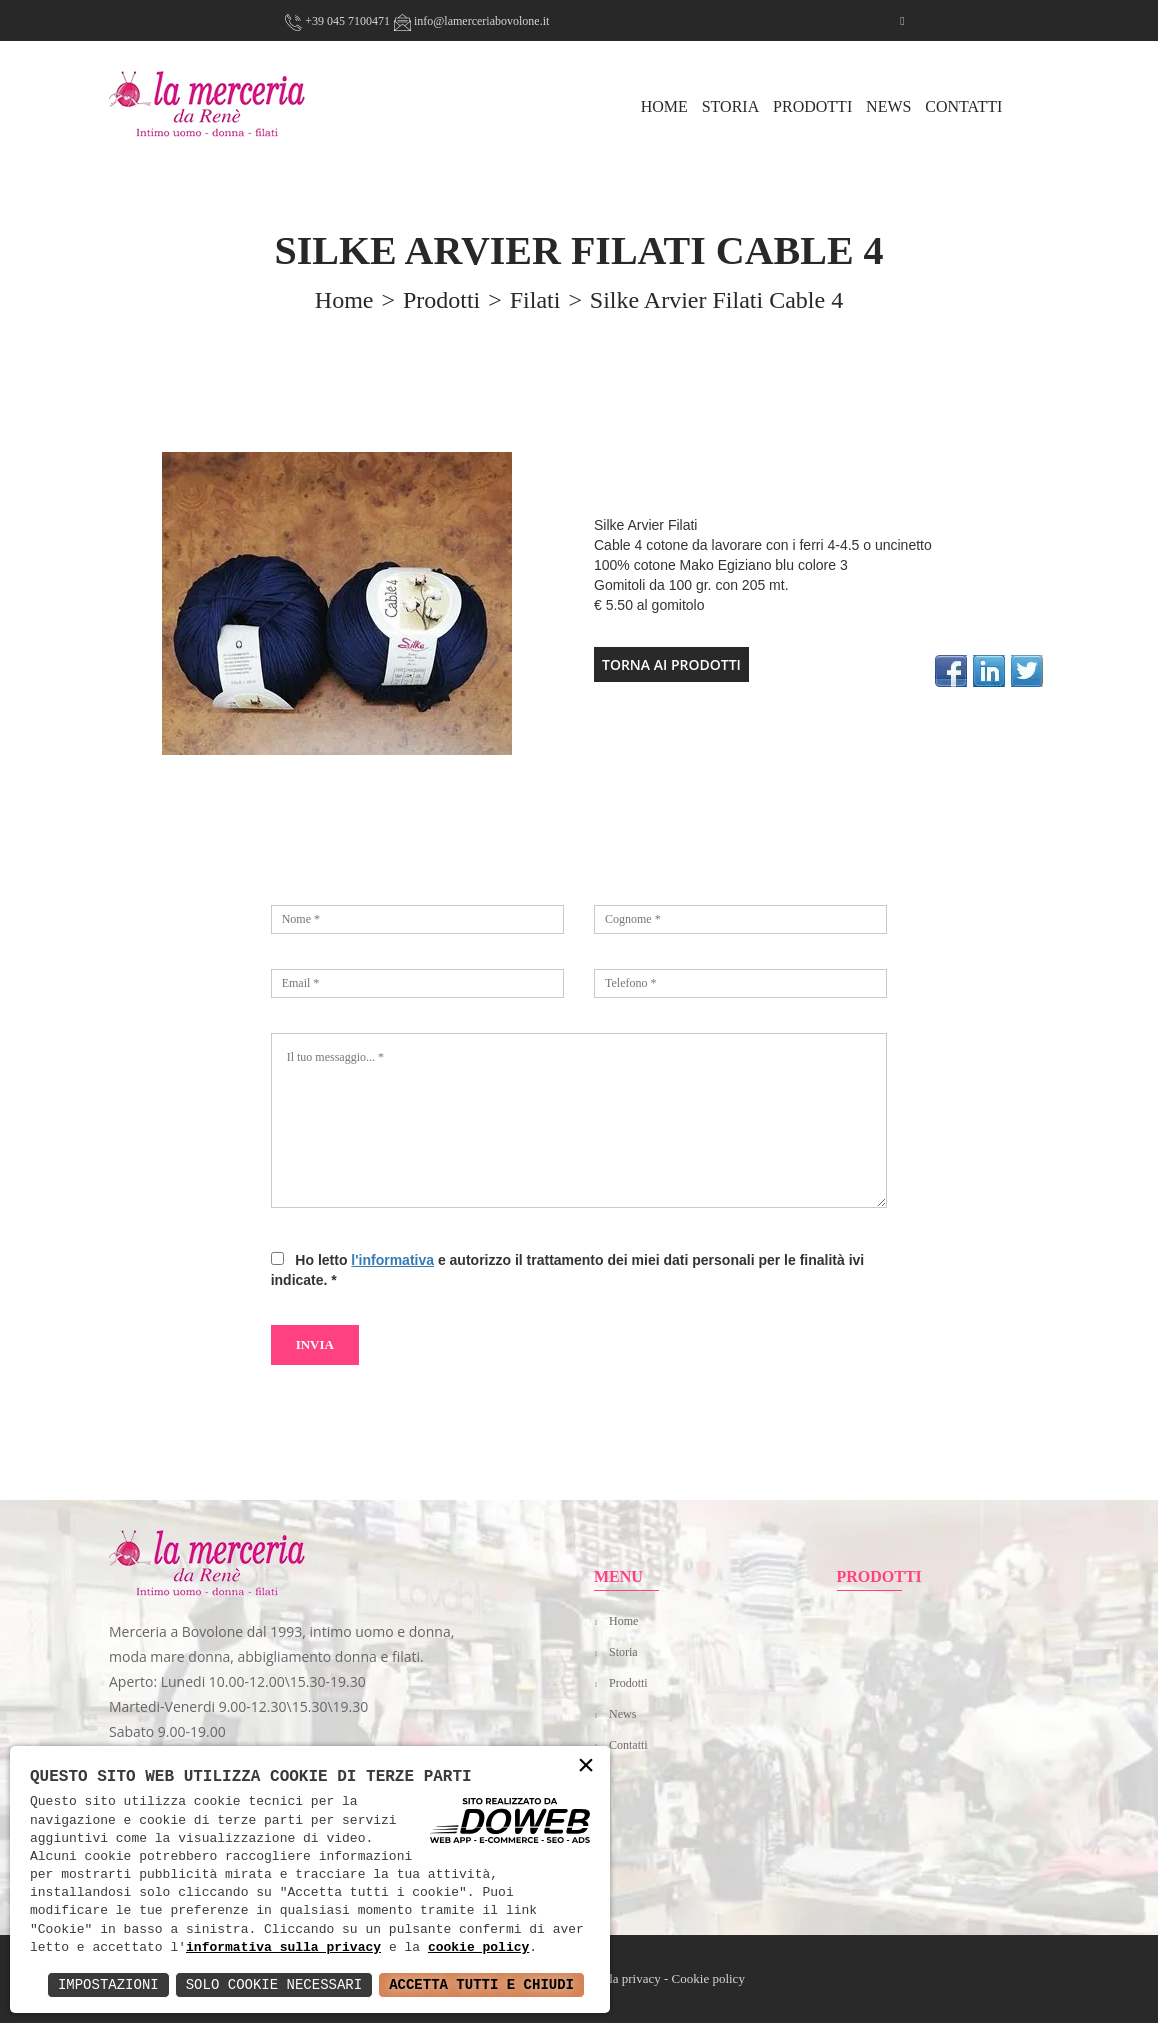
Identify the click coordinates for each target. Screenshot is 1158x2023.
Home (623, 1621)
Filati (535, 300)
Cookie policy (708, 1978)
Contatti (963, 106)
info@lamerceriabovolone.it (471, 21)
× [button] (586, 1766)
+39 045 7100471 (337, 21)
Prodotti (812, 106)
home (344, 300)
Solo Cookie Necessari (274, 1984)
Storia (731, 106)
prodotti (441, 300)
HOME (664, 106)
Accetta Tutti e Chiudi (481, 1984)
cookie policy (478, 1948)
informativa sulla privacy (283, 1948)
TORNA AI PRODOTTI (671, 664)
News (888, 106)
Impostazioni (108, 1984)
